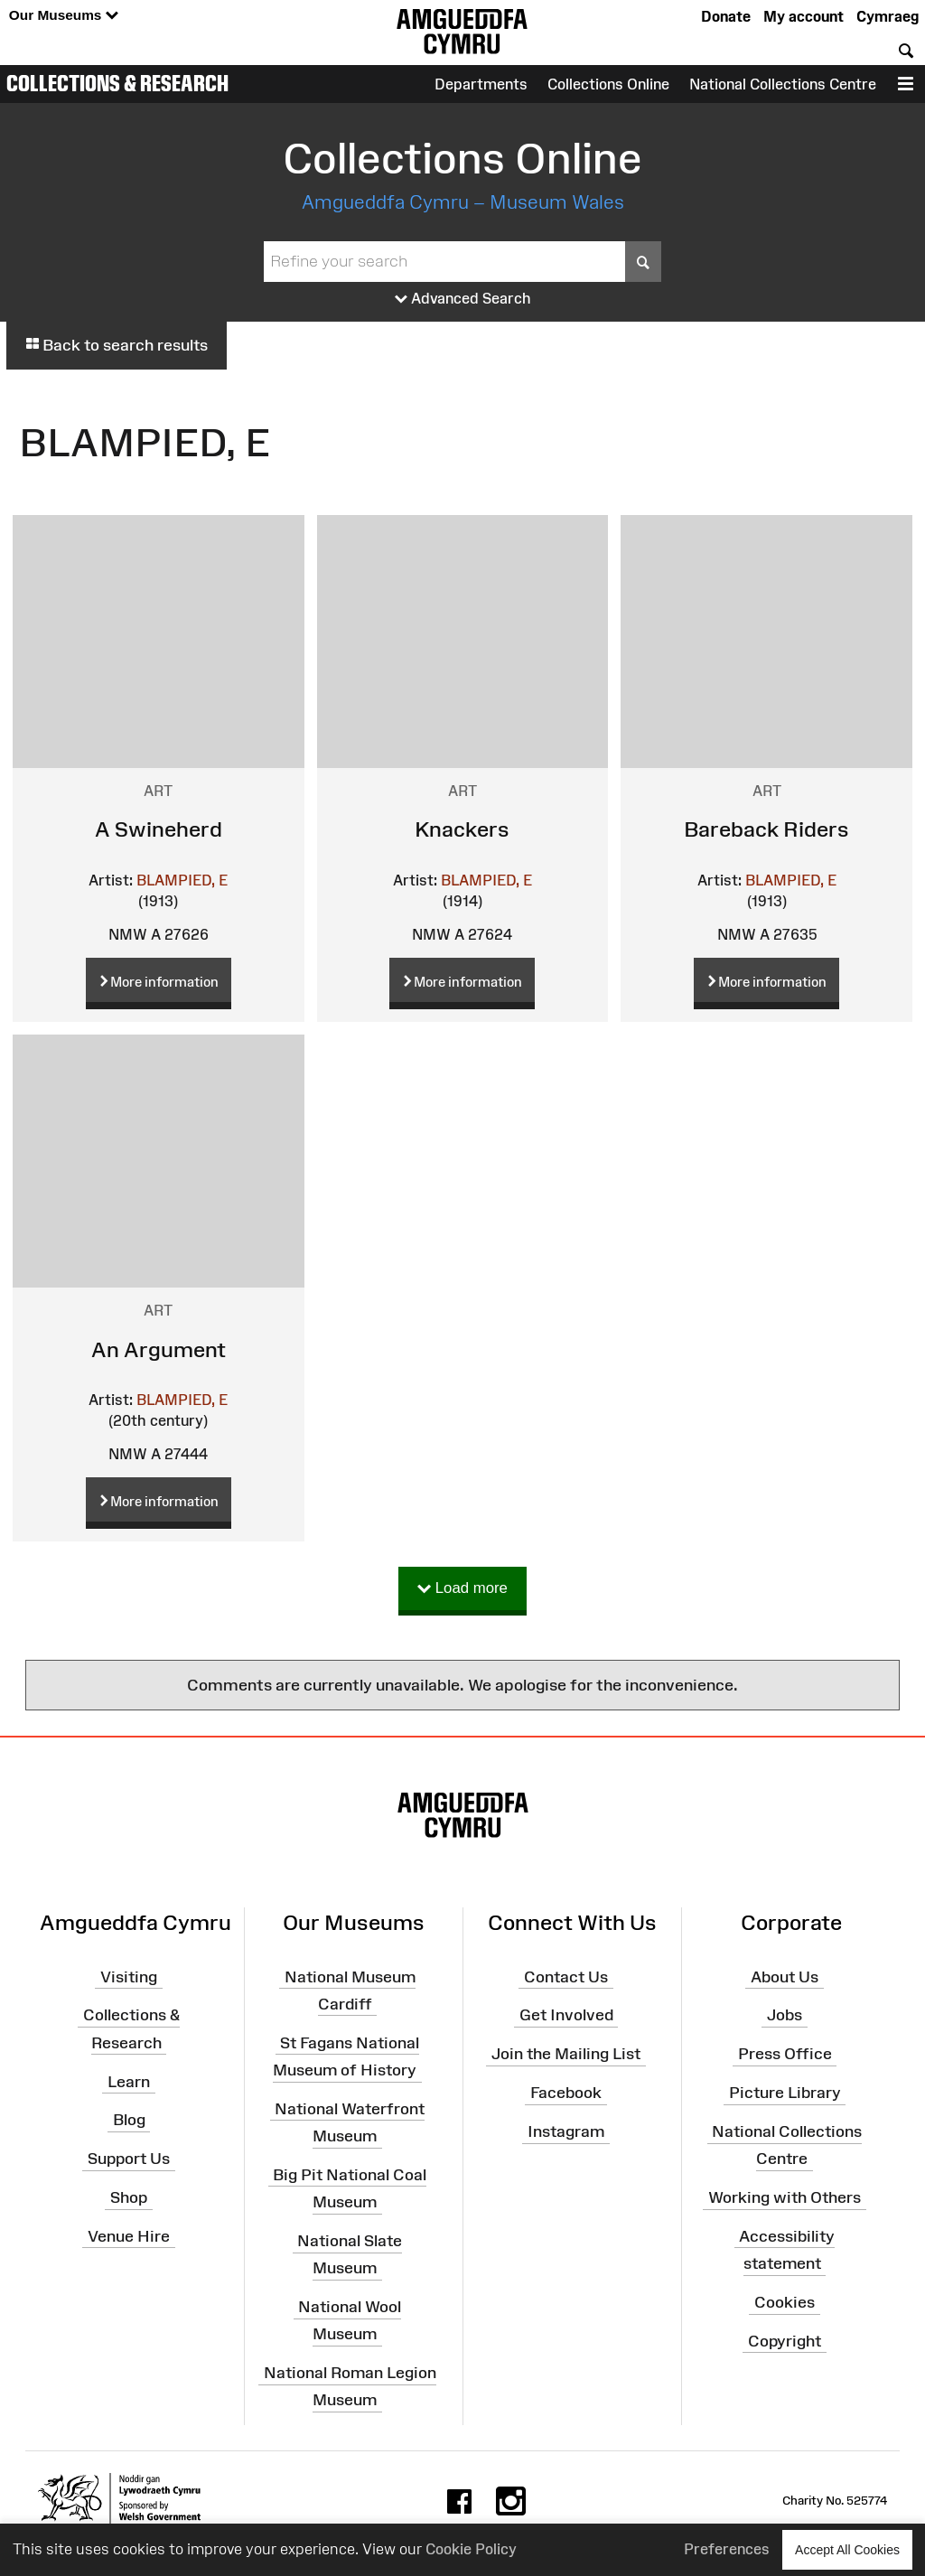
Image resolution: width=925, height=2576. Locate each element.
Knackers (462, 829)
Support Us (129, 2159)
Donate (726, 16)
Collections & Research (117, 83)
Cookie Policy (471, 2549)
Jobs (784, 2015)
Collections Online (608, 84)
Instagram (566, 2131)
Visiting (128, 1976)
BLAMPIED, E (182, 880)
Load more (462, 1588)
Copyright (784, 2341)
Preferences (727, 2549)
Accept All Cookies (847, 2549)
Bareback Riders (766, 829)
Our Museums (63, 15)
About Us (784, 1976)
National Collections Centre (782, 84)
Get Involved (566, 2015)
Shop (128, 2197)
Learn (128, 2081)
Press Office (785, 2054)
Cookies (784, 2302)
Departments (481, 84)
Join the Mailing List (565, 2054)
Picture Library (785, 2093)
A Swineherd (158, 829)
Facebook (566, 2093)
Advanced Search (463, 299)
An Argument (158, 1349)
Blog (129, 2120)
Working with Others (784, 2197)
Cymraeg (887, 16)
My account (803, 16)
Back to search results (116, 345)
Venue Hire (129, 2236)
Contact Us (566, 1976)
